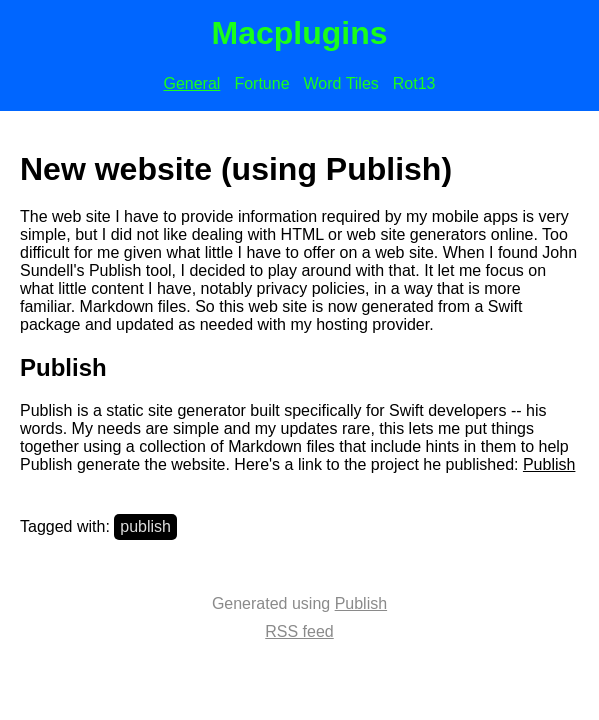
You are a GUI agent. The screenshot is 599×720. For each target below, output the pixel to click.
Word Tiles (341, 83)
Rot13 (414, 83)
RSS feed (299, 631)
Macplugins (299, 33)
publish (145, 526)
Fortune (261, 83)
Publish (549, 464)
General (191, 83)
